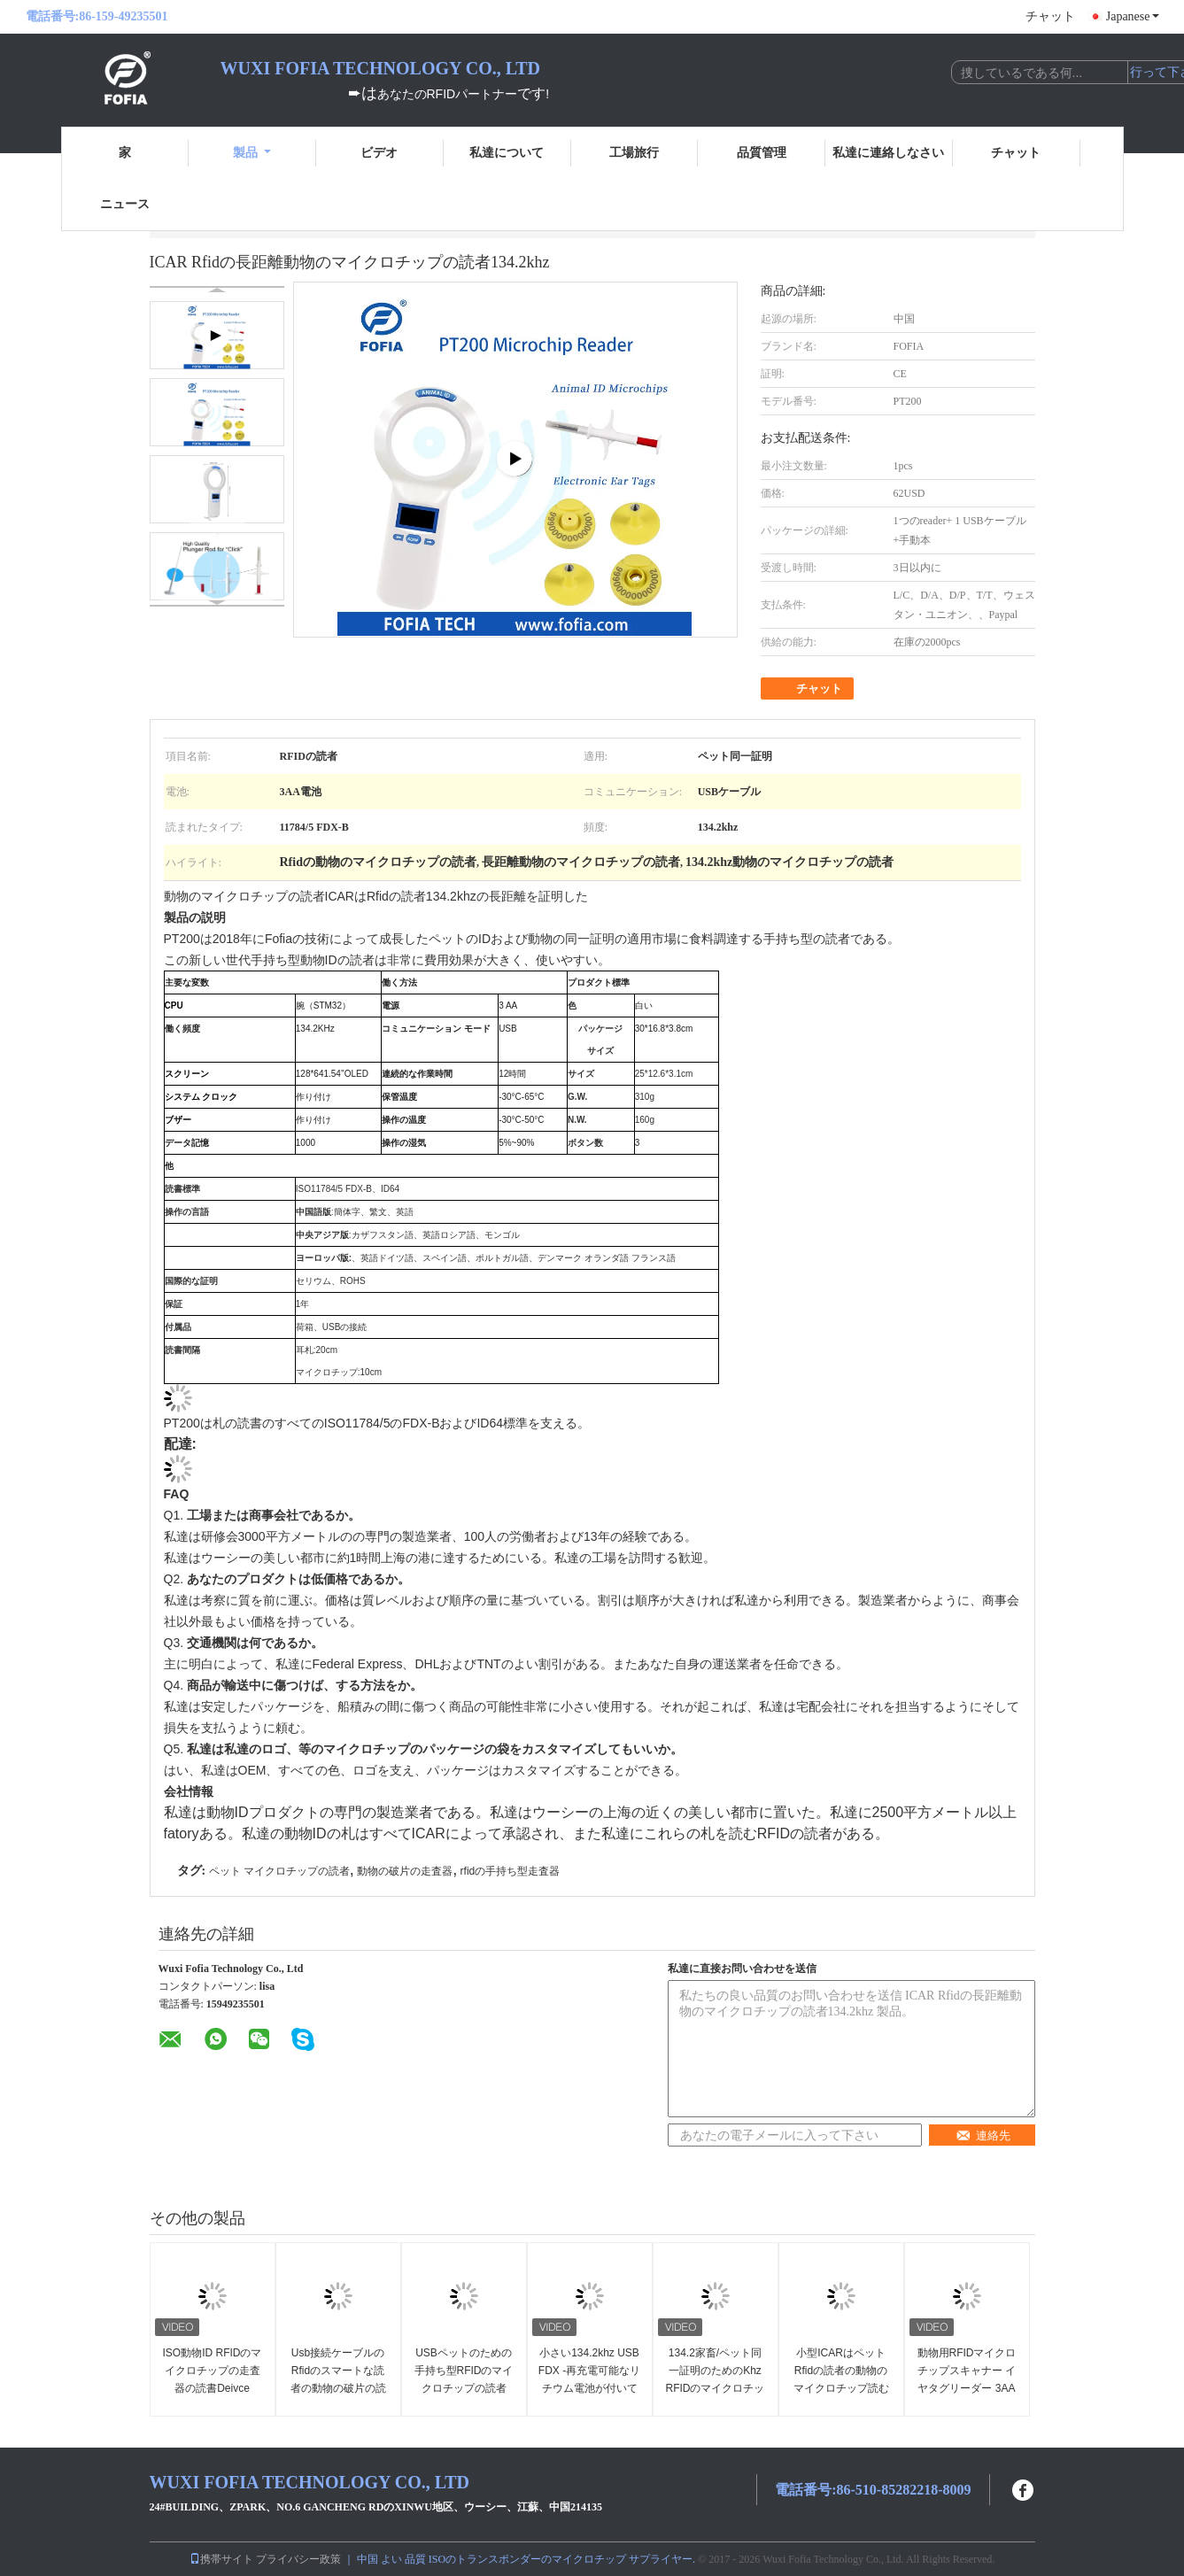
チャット (1050, 16)
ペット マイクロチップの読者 (279, 1871)
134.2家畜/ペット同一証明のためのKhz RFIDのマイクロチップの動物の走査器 (715, 2379)
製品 (252, 152)
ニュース (125, 204)
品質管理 (761, 152)
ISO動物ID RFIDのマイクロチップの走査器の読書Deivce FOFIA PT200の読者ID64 (211, 2388)
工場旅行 (634, 152)
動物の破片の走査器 (405, 1871)
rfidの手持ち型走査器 (510, 1871)
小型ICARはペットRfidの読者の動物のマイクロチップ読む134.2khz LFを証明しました (840, 2388)
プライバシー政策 (298, 2559)
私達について (506, 152)
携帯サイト (221, 2559)
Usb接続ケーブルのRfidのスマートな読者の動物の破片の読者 (338, 2379)
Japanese (1132, 16)
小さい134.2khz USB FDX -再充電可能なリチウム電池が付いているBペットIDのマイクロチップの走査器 (589, 2388)
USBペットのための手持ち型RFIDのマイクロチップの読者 (464, 2370)
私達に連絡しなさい (888, 152)
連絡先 (983, 2135)
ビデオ (379, 152)
